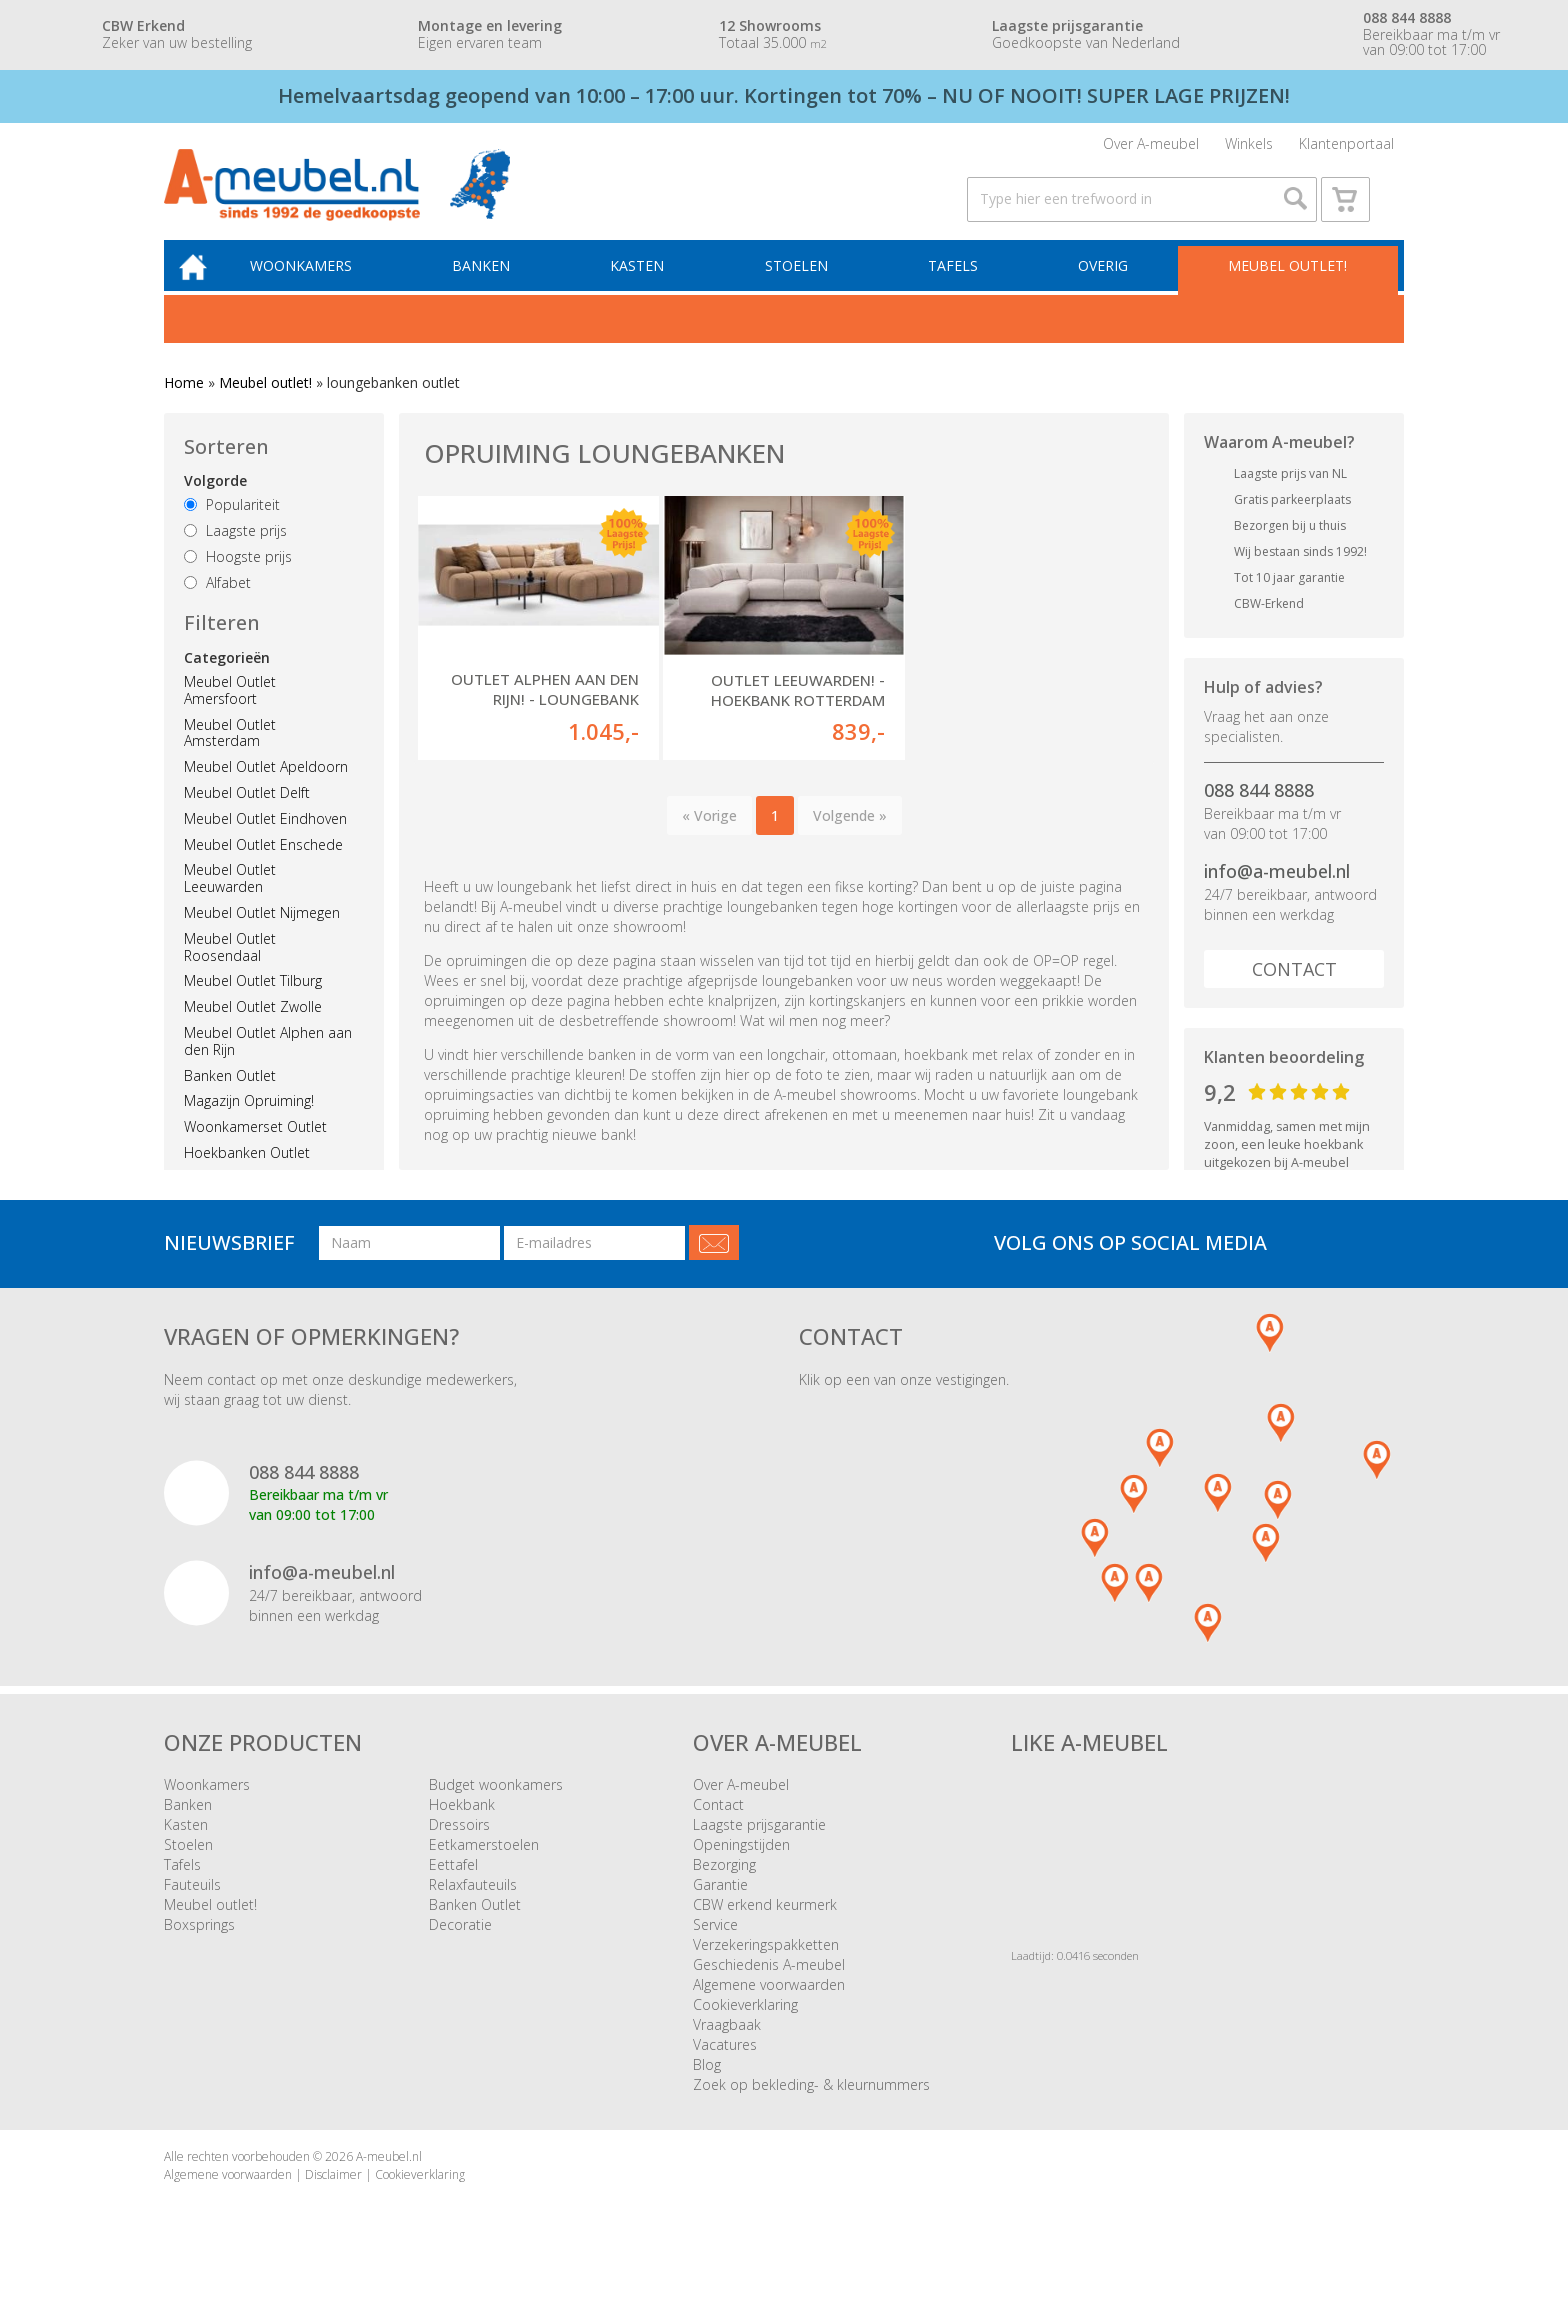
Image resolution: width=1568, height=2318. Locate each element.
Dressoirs (459, 1851)
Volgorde (215, 505)
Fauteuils (192, 1911)
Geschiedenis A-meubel (769, 1991)
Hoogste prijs (238, 581)
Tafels (958, 289)
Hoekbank (462, 1831)
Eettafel (453, 1891)
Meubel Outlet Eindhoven (265, 843)
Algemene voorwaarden (769, 2011)
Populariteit (232, 529)
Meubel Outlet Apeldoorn (266, 791)
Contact (1294, 993)
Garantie (720, 1911)
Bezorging (724, 1891)
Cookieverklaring (745, 2031)
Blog (707, 2091)
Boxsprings (199, 1951)
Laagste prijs (235, 555)
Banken (496, 289)
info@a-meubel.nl (1277, 896)
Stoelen (804, 289)
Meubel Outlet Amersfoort (230, 715)
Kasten (649, 289)
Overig (1105, 289)
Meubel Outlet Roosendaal (230, 972)
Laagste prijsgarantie (759, 1851)
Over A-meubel (1151, 147)
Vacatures (725, 2071)
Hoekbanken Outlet (247, 1177)
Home (184, 407)
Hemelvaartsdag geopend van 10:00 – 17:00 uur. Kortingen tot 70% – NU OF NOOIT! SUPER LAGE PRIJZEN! (784, 95)
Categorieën (227, 682)
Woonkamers (319, 289)
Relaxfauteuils (473, 1911)
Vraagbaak (727, 2051)
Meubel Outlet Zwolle (253, 1031)
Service (715, 1951)
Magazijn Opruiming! (249, 1125)
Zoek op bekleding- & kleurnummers (811, 2111)
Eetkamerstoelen (484, 1871)
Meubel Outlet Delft (247, 817)
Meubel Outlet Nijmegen (262, 937)
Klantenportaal (1346, 147)
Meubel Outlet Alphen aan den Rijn (268, 1066)
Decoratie (460, 1951)
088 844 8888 (1259, 815)
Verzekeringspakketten (766, 1971)
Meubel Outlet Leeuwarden (230, 903)
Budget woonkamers (496, 1811)
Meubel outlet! (1286, 289)
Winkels (1249, 147)
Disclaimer (333, 2200)
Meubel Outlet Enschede (263, 868)
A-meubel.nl (389, 2183)
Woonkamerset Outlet (255, 1151)
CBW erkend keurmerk (765, 1931)
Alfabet (217, 607)
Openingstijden (741, 1871)
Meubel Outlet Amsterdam (230, 757)
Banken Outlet (230, 1099)
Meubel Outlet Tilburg (253, 1005)
